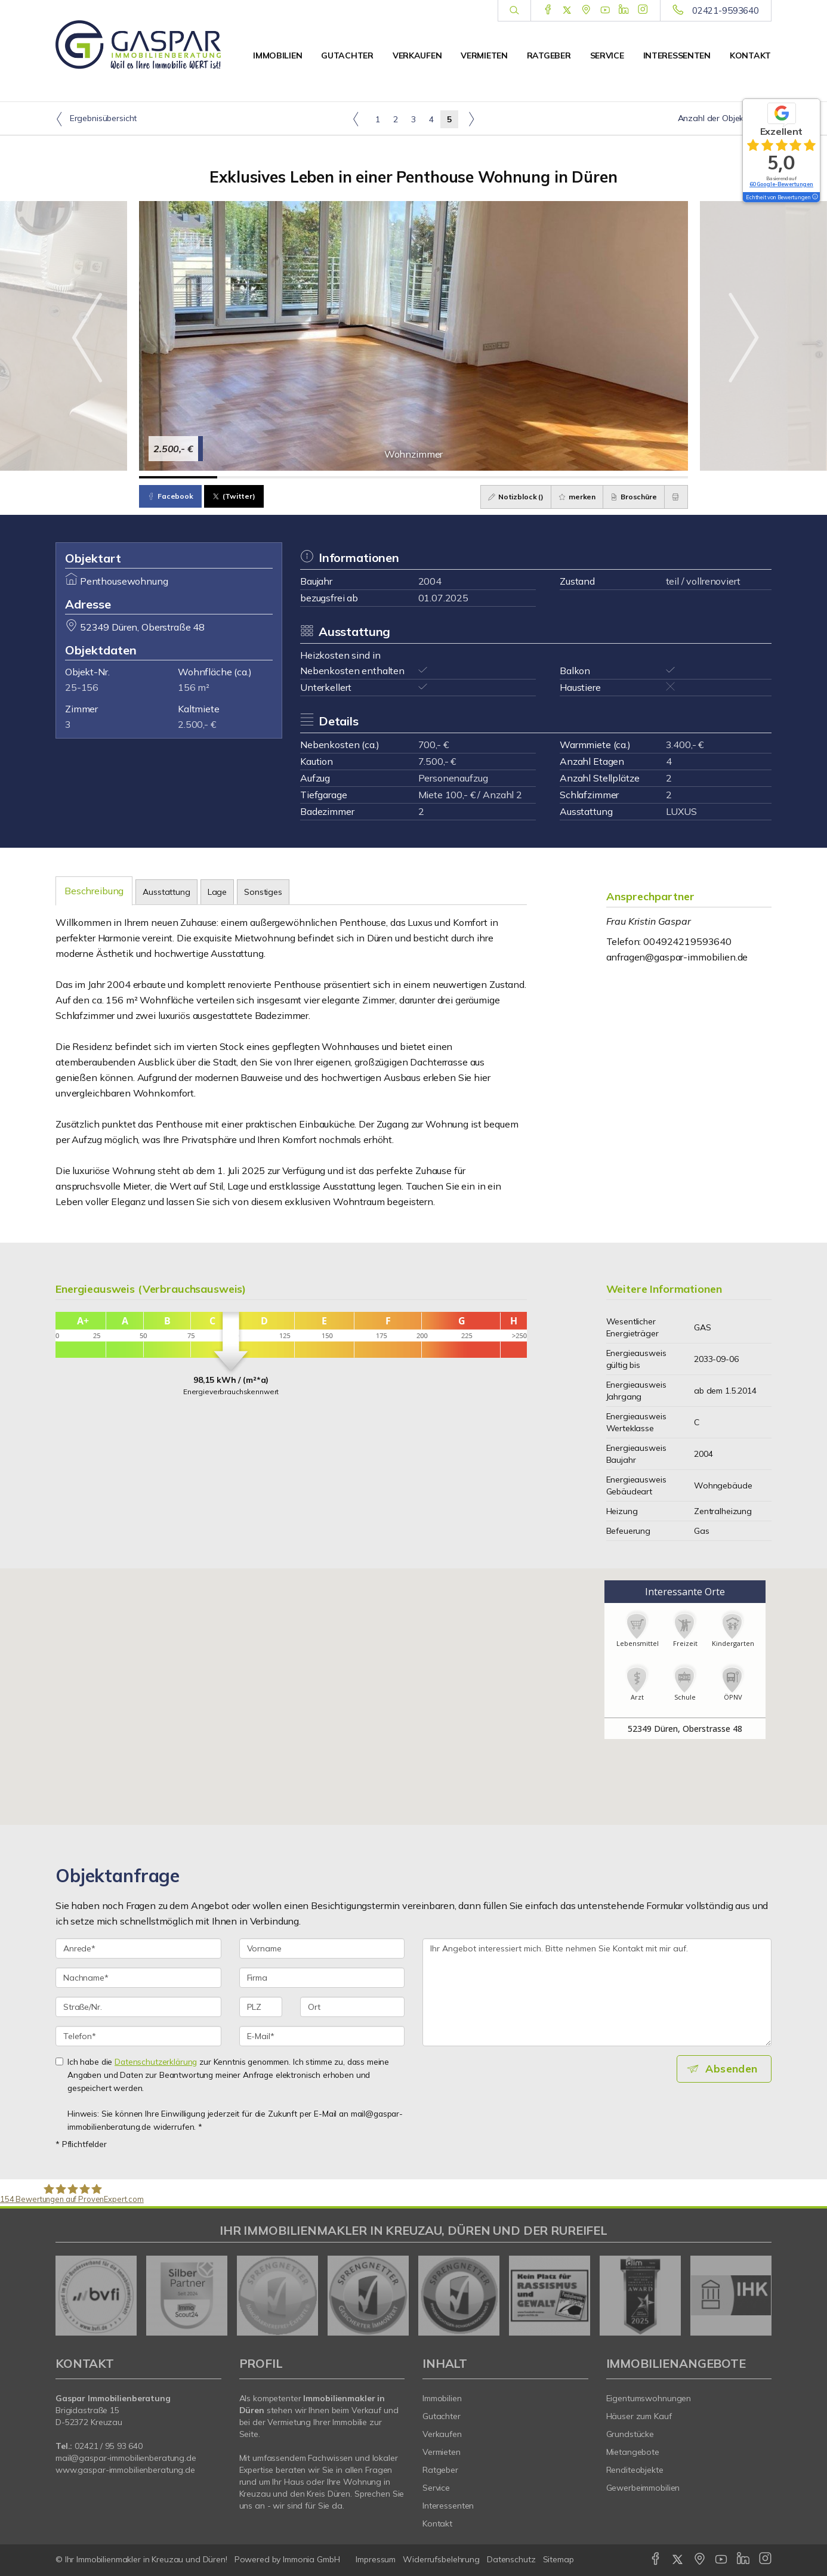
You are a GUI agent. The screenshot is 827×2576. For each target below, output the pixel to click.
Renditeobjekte (635, 2469)
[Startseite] (138, 45)
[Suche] (514, 10)
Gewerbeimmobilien (643, 2487)
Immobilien (277, 55)
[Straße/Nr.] (138, 2007)
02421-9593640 (725, 10)
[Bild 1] (178, 477)
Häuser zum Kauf (639, 2416)
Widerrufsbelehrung (441, 2559)
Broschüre (629, 496)
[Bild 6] (570, 477)
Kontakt (750, 55)
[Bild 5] (492, 477)
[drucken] (674, 497)
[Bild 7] (649, 477)
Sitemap (558, 2559)
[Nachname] (138, 1977)
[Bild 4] (413, 477)
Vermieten (484, 55)
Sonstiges (263, 892)
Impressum (376, 2559)
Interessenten (677, 55)
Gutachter (347, 55)
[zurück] (68, 2295)
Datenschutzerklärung (156, 2061)
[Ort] (352, 2007)
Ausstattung (166, 892)
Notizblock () (504, 496)
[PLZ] (261, 2007)
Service (607, 55)
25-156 (81, 687)
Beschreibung (94, 891)
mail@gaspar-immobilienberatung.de (125, 2458)
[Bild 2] (256, 477)
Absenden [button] (733, 2069)
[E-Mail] (322, 2036)
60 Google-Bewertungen (781, 184)
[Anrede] (138, 1948)
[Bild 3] (335, 477)
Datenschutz (511, 2559)
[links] (356, 118)
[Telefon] (138, 2036)
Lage (217, 892)
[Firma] (322, 1977)
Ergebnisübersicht (96, 118)
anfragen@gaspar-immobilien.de (677, 957)
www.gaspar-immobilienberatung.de (125, 2469)
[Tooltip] (814, 197)
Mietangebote (633, 2452)
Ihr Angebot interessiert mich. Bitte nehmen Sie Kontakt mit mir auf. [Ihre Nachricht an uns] (597, 1992)
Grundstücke (630, 2434)
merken (568, 496)
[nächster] (758, 2295)
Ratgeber (549, 55)
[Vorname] (322, 1948)
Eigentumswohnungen (649, 2398)
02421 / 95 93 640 (109, 2446)
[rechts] (471, 118)
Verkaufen (417, 55)
